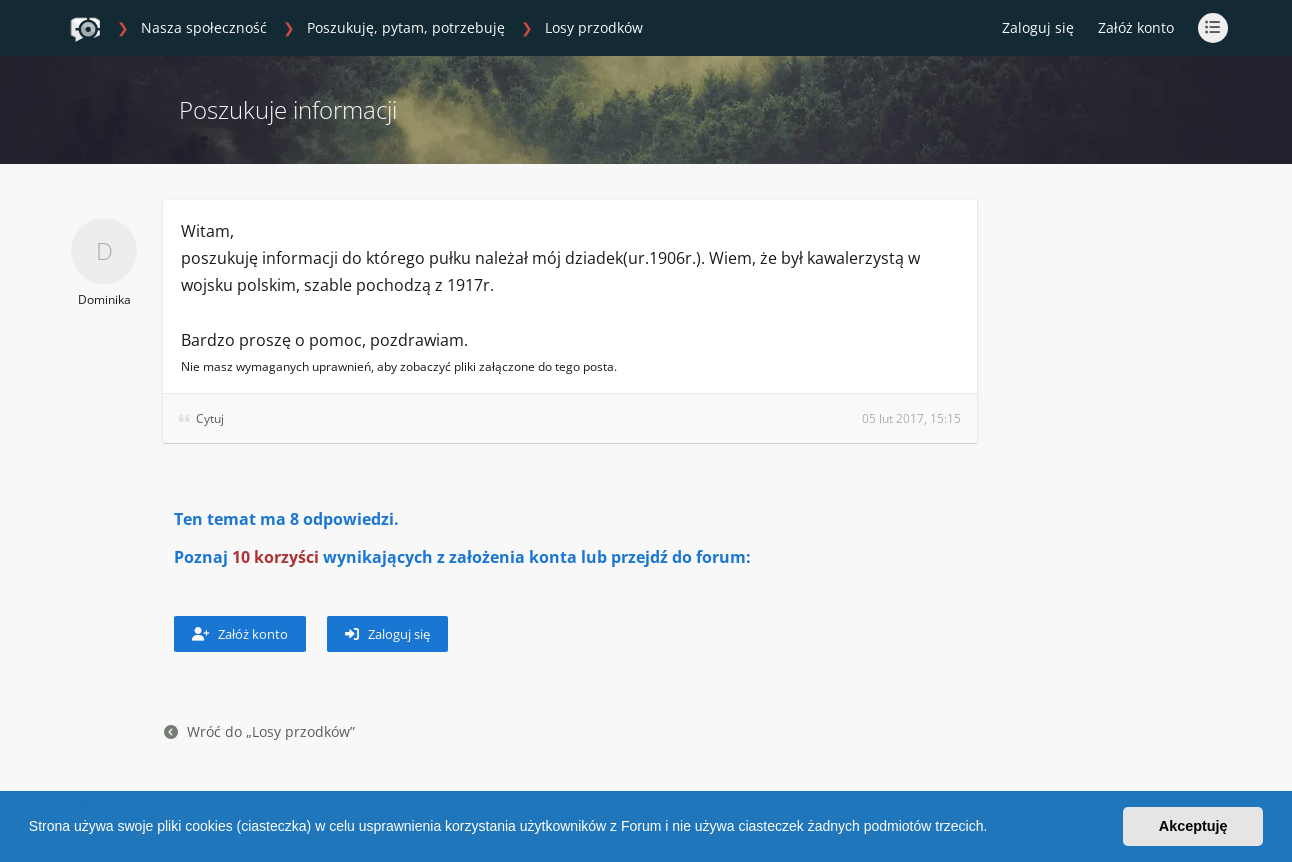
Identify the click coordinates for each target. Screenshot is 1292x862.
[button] (994, 829)
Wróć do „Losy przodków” (259, 731)
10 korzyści (275, 557)
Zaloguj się (387, 634)
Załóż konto (1136, 27)
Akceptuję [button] (1193, 826)
